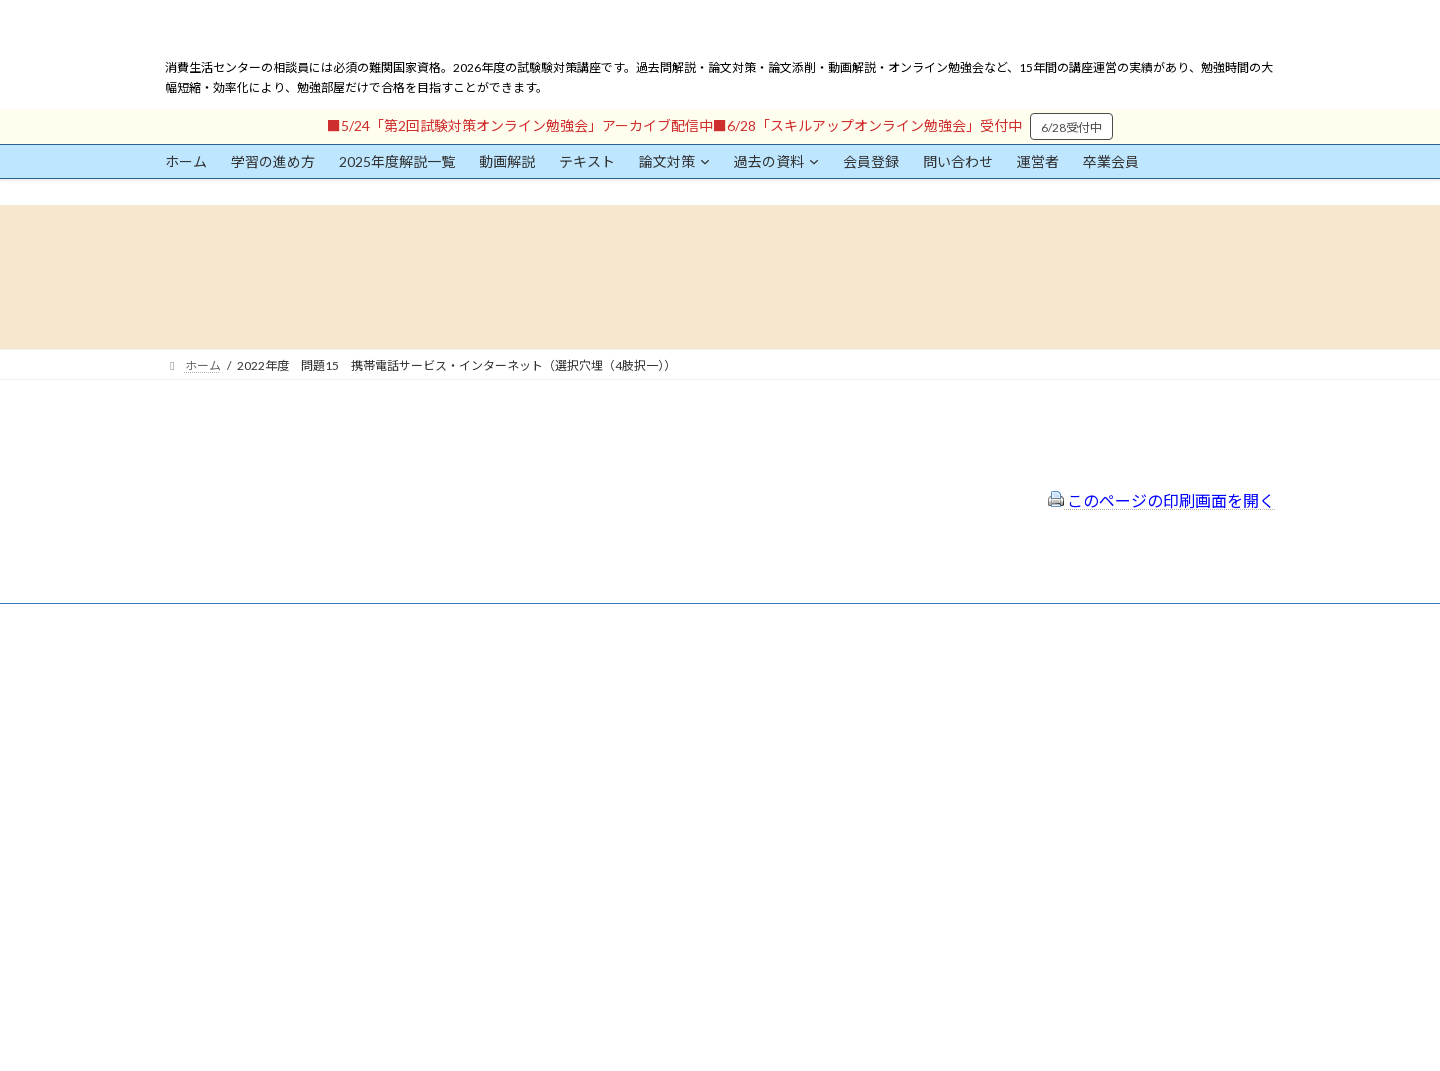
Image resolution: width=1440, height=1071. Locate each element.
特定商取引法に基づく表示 (635, 699)
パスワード (195, 858)
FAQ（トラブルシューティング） (652, 779)
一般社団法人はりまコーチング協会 (1021, 681)
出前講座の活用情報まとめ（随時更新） (671, 806)
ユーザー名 (195, 766)
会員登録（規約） (611, 673)
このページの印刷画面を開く (1161, 500)
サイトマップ (599, 752)
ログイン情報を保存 (251, 960)
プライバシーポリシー (623, 726)
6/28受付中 (1071, 127)
